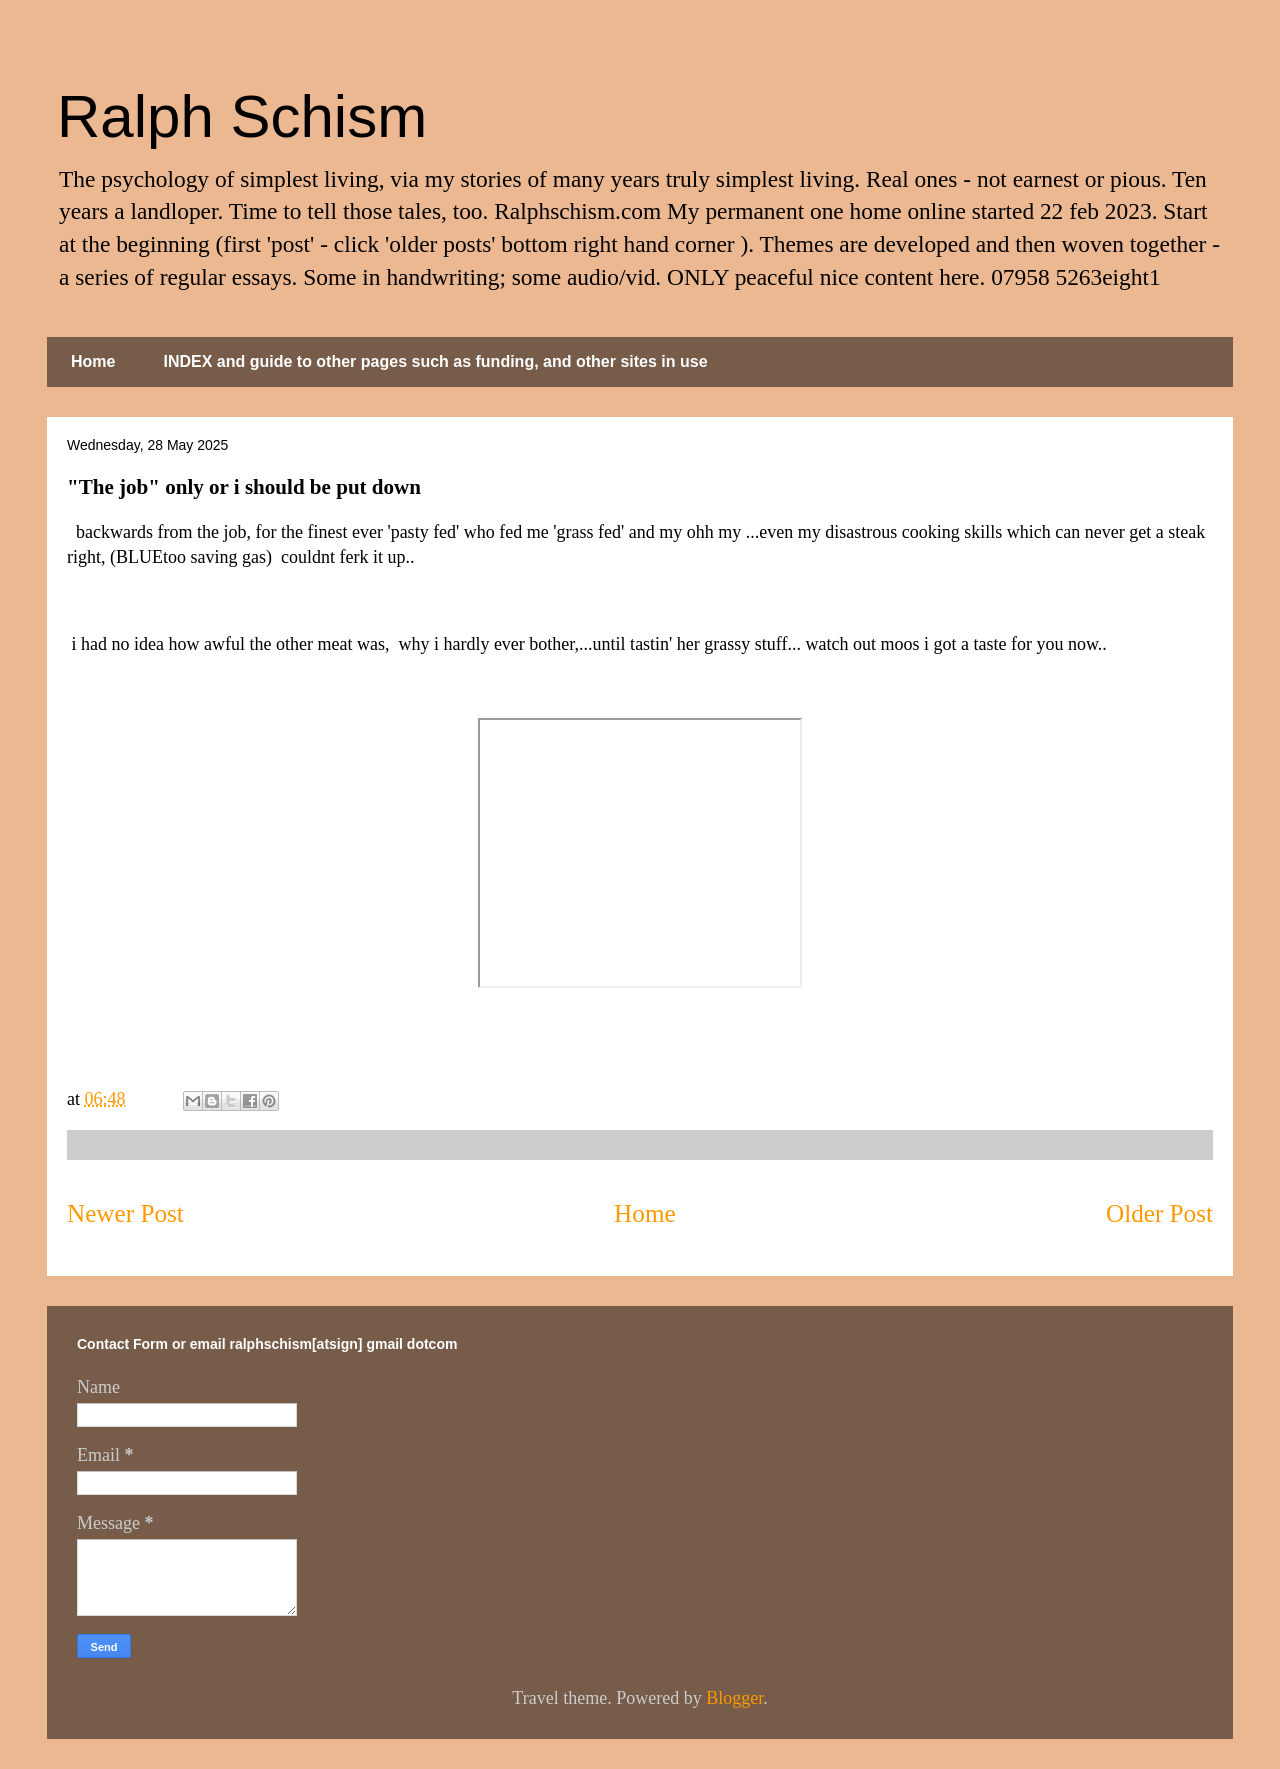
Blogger (734, 1698)
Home (93, 361)
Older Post (1159, 1213)
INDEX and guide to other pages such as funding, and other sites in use (435, 361)
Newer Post (125, 1213)
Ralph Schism (242, 116)
